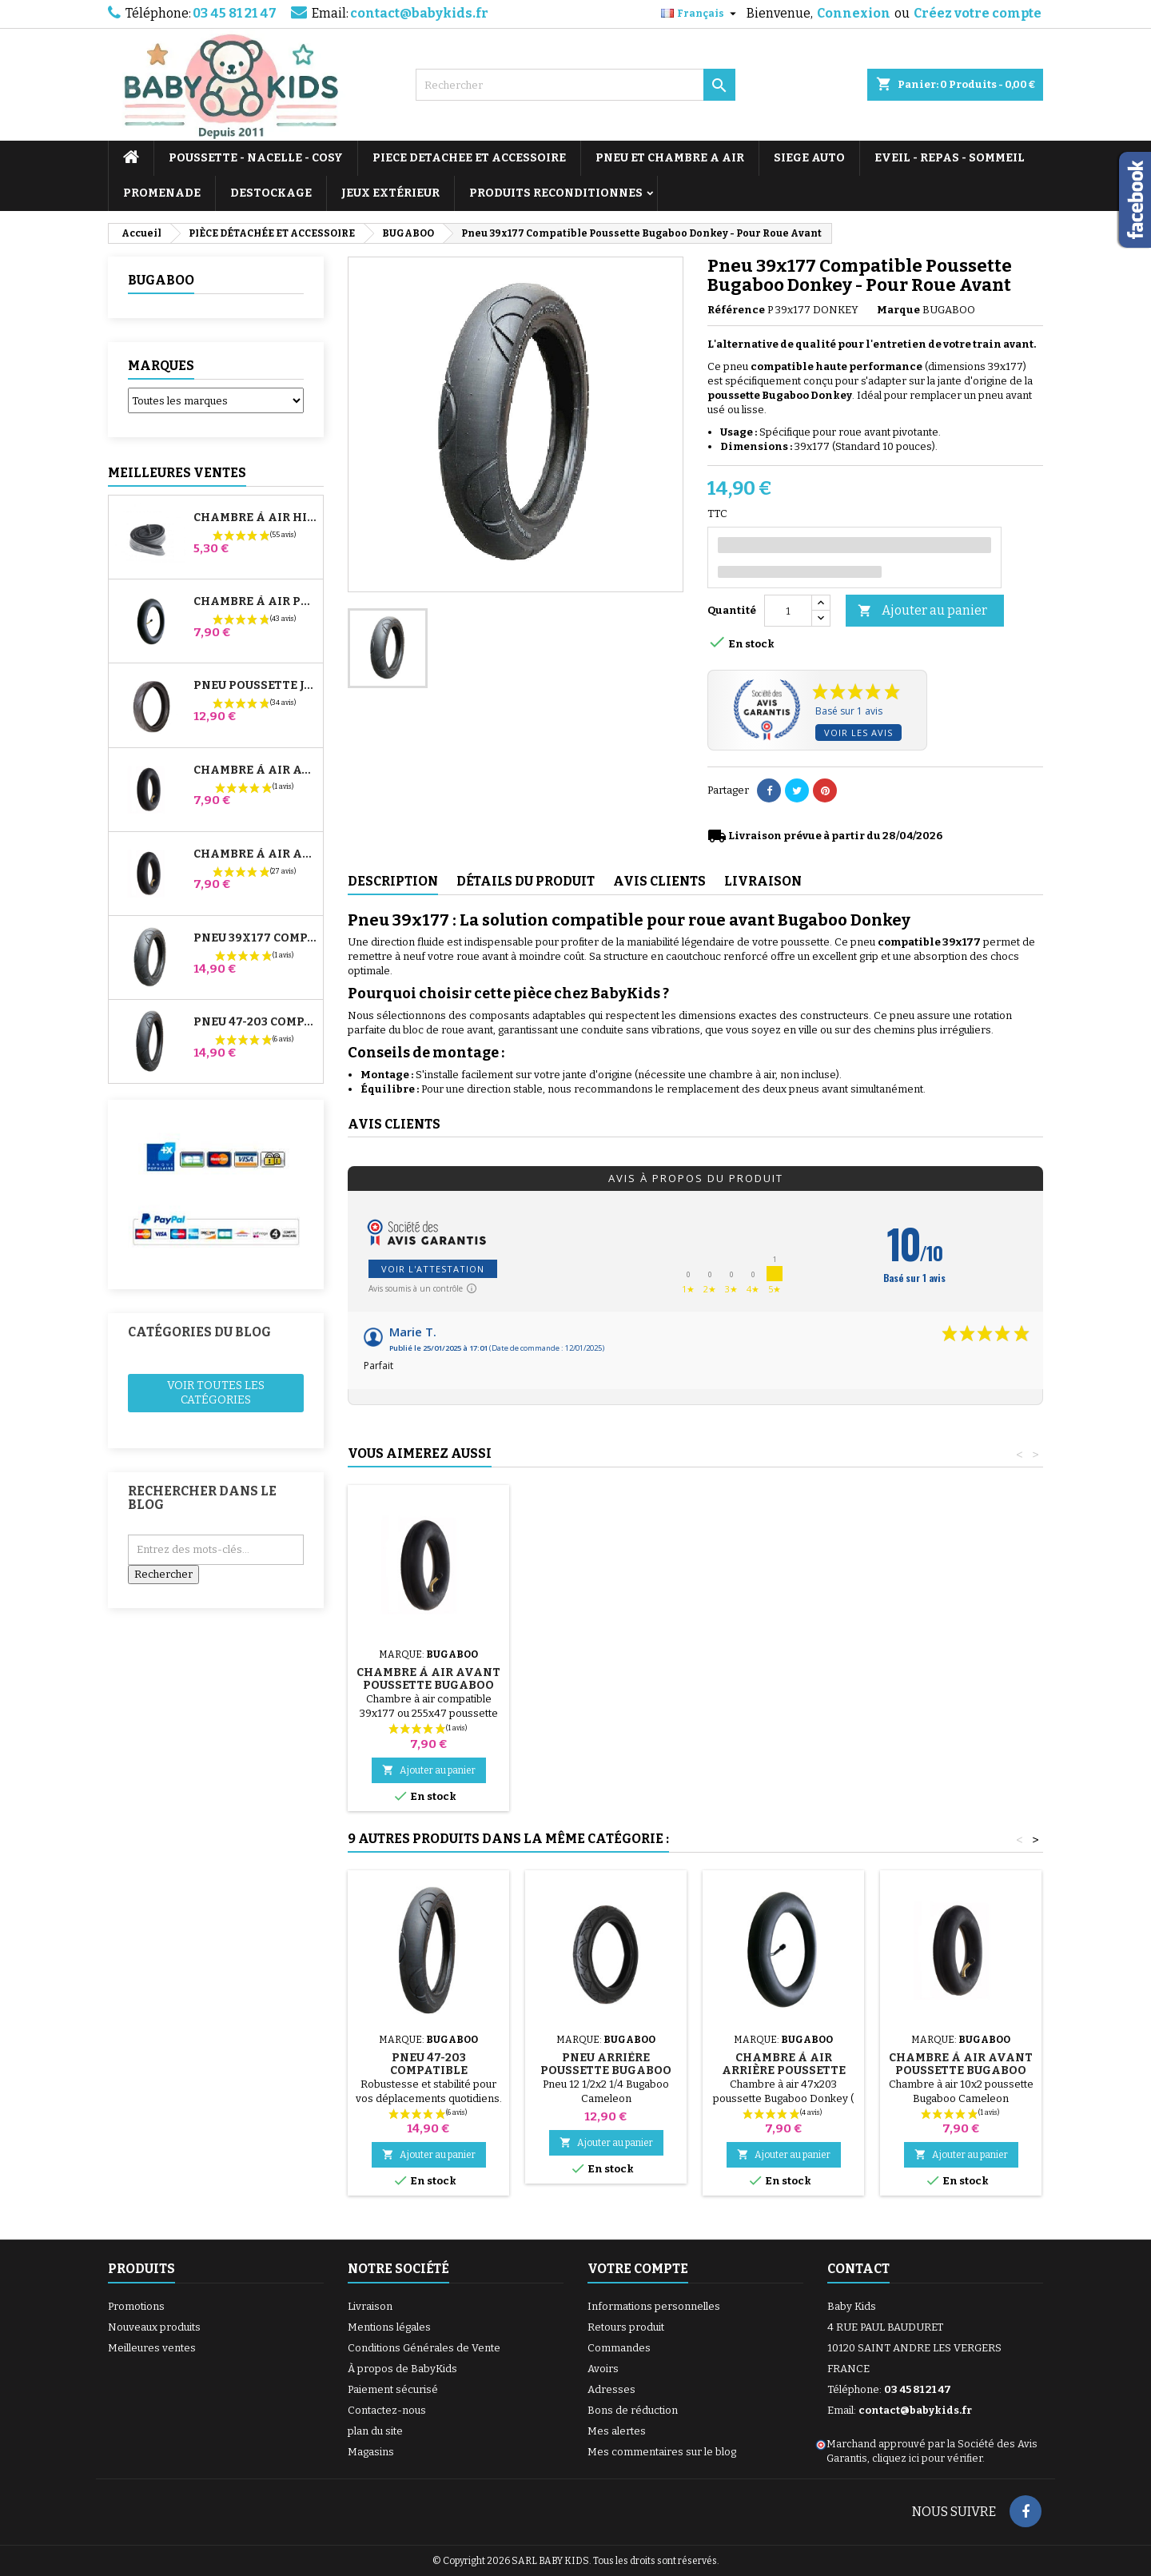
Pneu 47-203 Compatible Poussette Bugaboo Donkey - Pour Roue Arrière (255, 1022)
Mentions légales (389, 2327)
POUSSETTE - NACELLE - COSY (256, 158)
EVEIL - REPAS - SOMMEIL (949, 158)
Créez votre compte (977, 13)
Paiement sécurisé (393, 2389)
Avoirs (603, 2369)
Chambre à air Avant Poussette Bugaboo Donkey (255, 770)
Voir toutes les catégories (216, 1393)
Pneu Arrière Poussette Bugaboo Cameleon (605, 2070)
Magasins (371, 2452)
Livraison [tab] (763, 881)
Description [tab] (393, 881)
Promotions (136, 2306)
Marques (161, 365)
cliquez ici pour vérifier (927, 2458)
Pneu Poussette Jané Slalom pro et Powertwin (255, 685)
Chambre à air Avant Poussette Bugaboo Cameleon (961, 2070)
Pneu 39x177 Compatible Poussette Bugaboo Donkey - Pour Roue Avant (255, 938)
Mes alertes (616, 2431)
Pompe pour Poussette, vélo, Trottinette (429, 1666)
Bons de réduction (632, 2410)
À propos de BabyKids (402, 2369)
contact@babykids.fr (419, 13)
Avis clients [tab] (659, 881)
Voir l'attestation (432, 1269)
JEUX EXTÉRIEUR (390, 193)
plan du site (375, 2431)
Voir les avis (858, 733)
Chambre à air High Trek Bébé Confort (255, 518)
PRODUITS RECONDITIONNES (556, 193)
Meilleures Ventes (177, 472)
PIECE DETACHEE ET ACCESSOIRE (469, 158)
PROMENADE (162, 193)
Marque (898, 310)
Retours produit (625, 2327)
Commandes (619, 2348)
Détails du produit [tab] (525, 881)
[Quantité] (788, 611)
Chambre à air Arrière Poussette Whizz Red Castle (255, 854)
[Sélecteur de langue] (700, 13)
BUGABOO (161, 280)
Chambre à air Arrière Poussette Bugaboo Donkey (784, 2070)
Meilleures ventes (152, 2348)
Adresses (611, 2389)
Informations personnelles (653, 2306)
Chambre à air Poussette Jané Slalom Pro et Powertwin (255, 601)
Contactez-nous (387, 2410)
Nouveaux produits (154, 2327)
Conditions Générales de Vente (424, 2348)
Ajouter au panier (922, 611)
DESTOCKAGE (271, 193)
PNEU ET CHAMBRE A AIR (669, 158)
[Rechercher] (575, 85)
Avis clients (394, 1124)
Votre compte (637, 2268)
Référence (736, 310)
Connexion (853, 13)
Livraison (370, 2306)
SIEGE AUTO (809, 158)
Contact (858, 2268)
